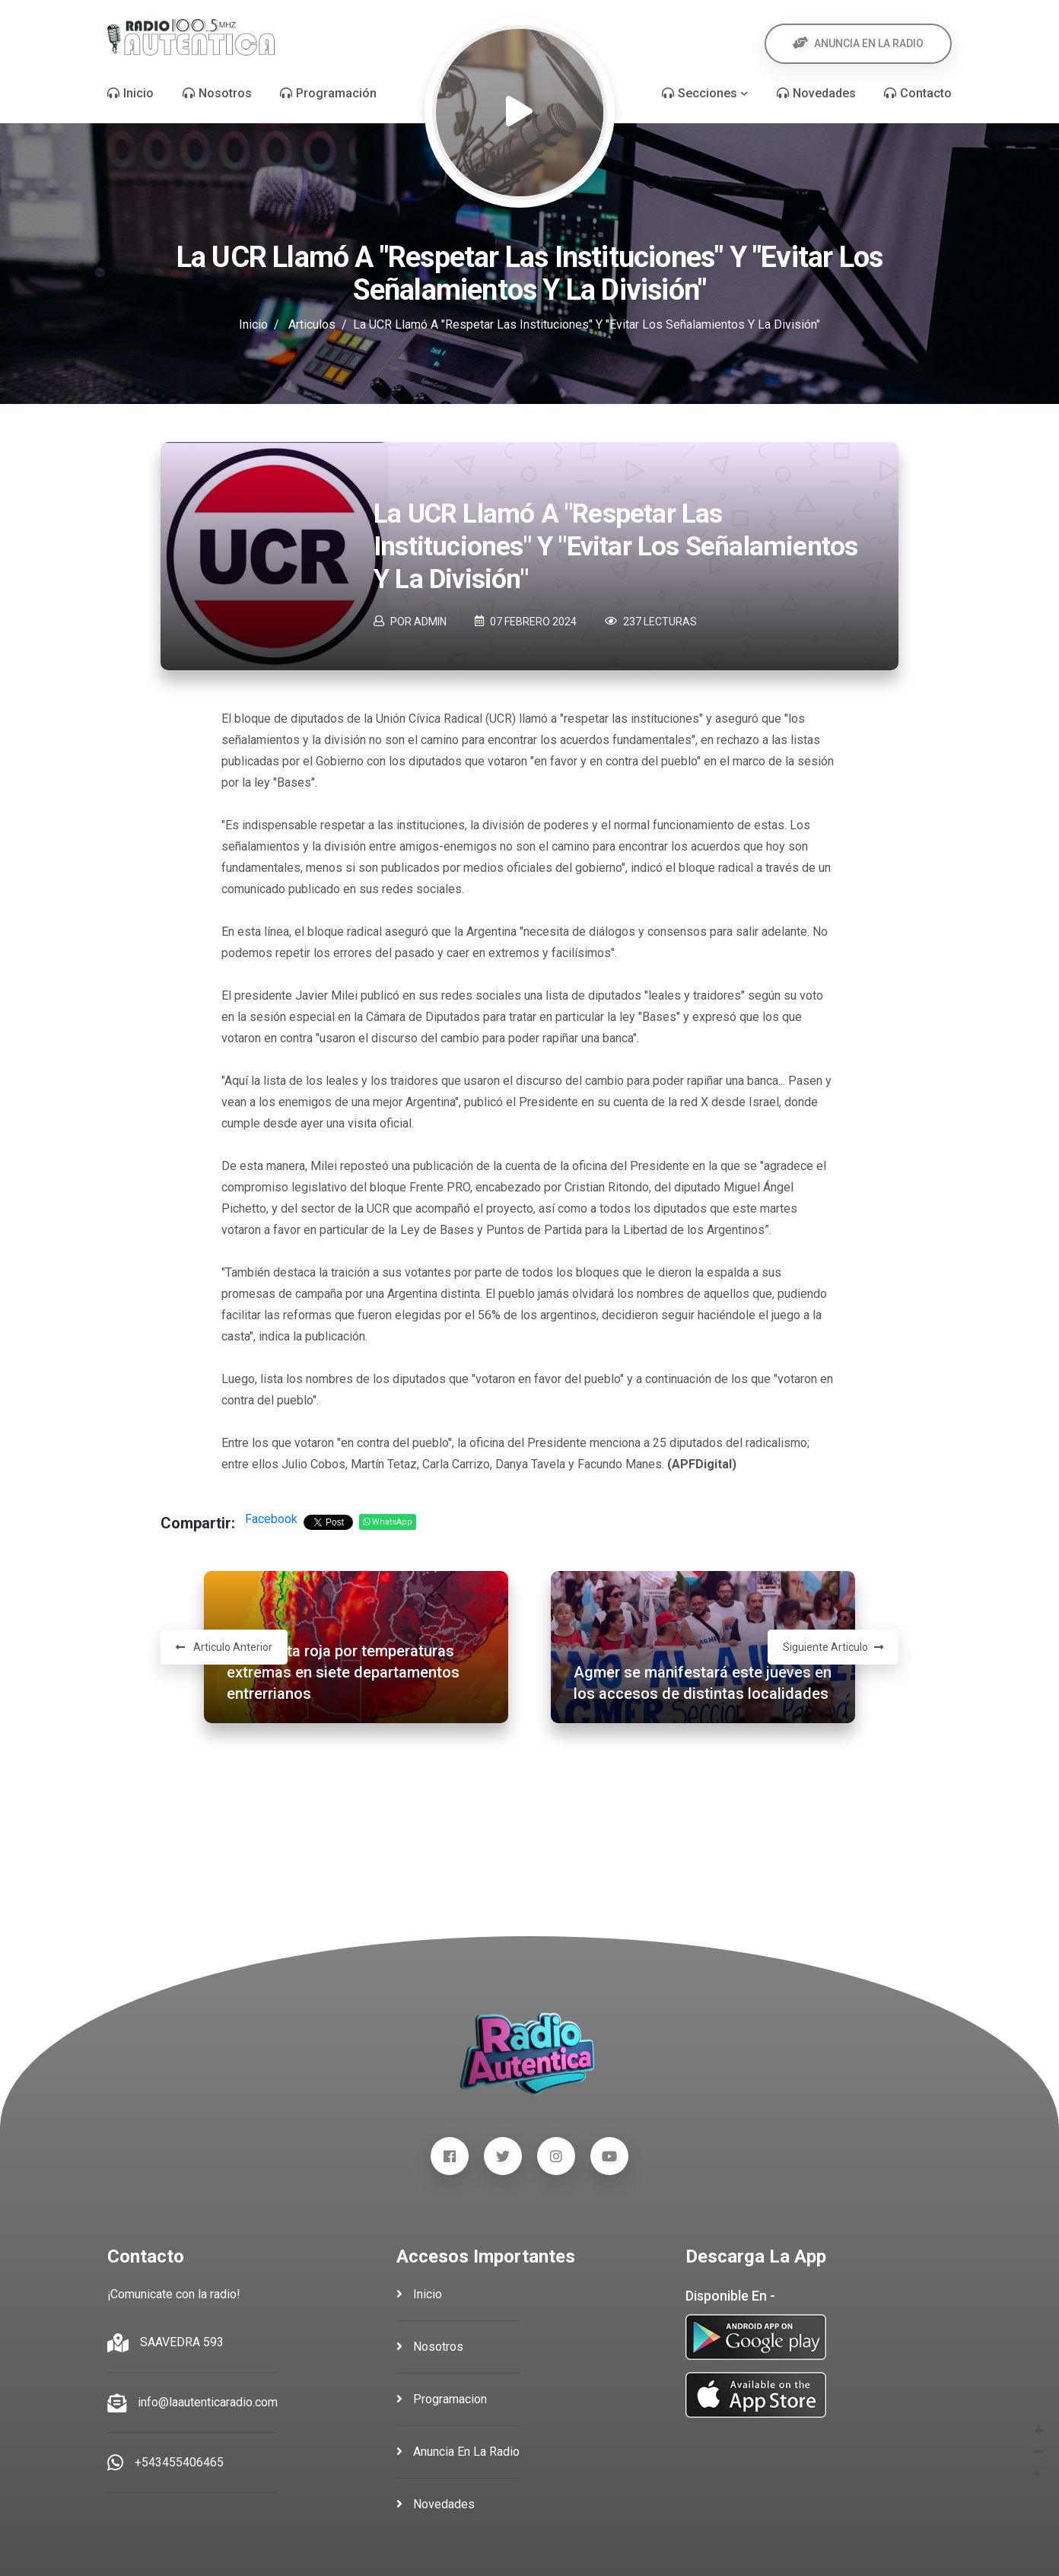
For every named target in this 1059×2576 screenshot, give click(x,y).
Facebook (271, 1519)
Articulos (312, 324)
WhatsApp (387, 1522)
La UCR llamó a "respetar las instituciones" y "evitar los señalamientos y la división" (615, 546)
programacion (441, 2399)
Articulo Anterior (224, 1647)
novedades (435, 2504)
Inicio (253, 324)
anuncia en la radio (458, 2451)
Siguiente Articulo (833, 1647)
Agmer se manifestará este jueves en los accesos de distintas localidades (703, 1683)
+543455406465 (179, 2462)
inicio (419, 2294)
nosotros (429, 2346)
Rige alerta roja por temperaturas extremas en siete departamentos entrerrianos (343, 1672)
